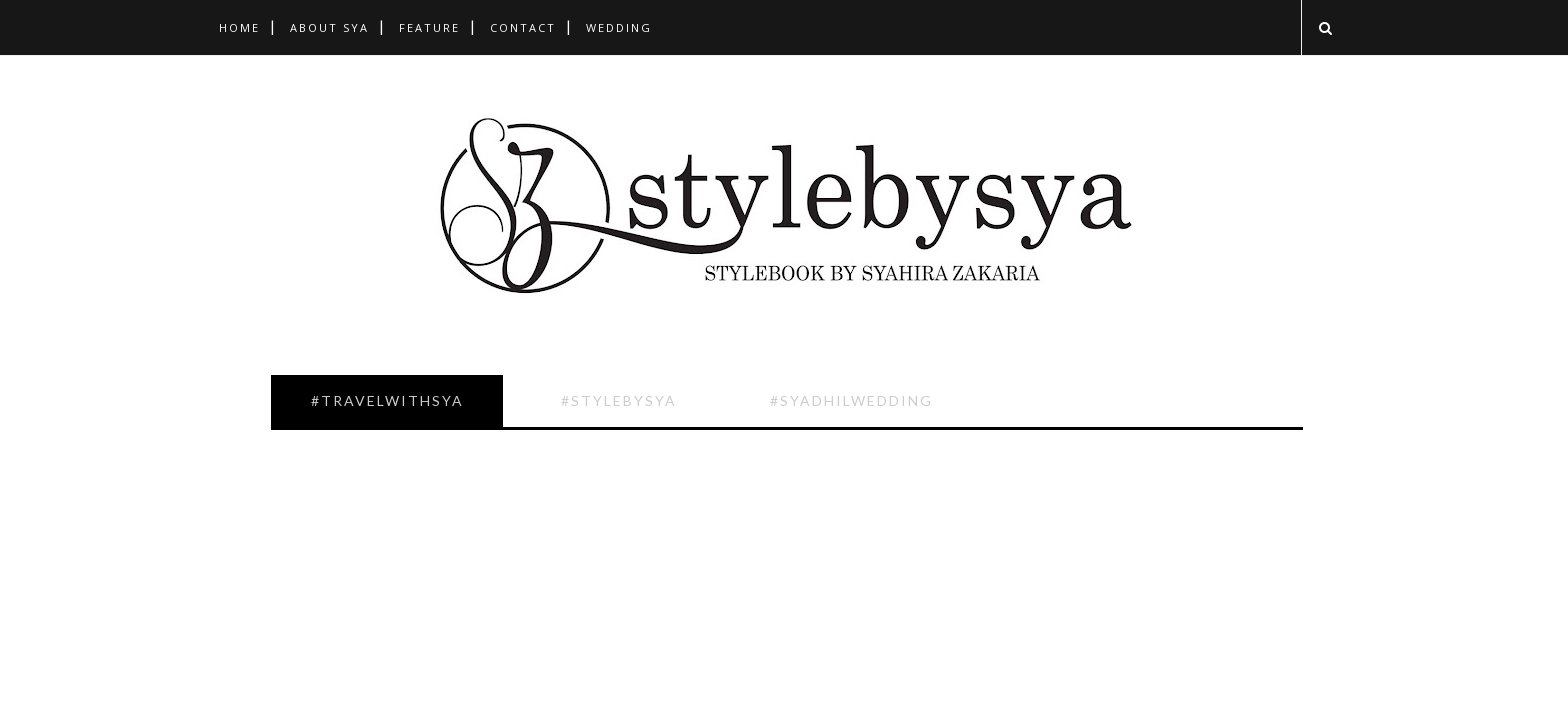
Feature (429, 27)
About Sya (329, 27)
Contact (523, 27)
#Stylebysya (619, 400)
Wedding (619, 27)
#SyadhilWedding (851, 400)
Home (239, 27)
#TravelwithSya (387, 400)
